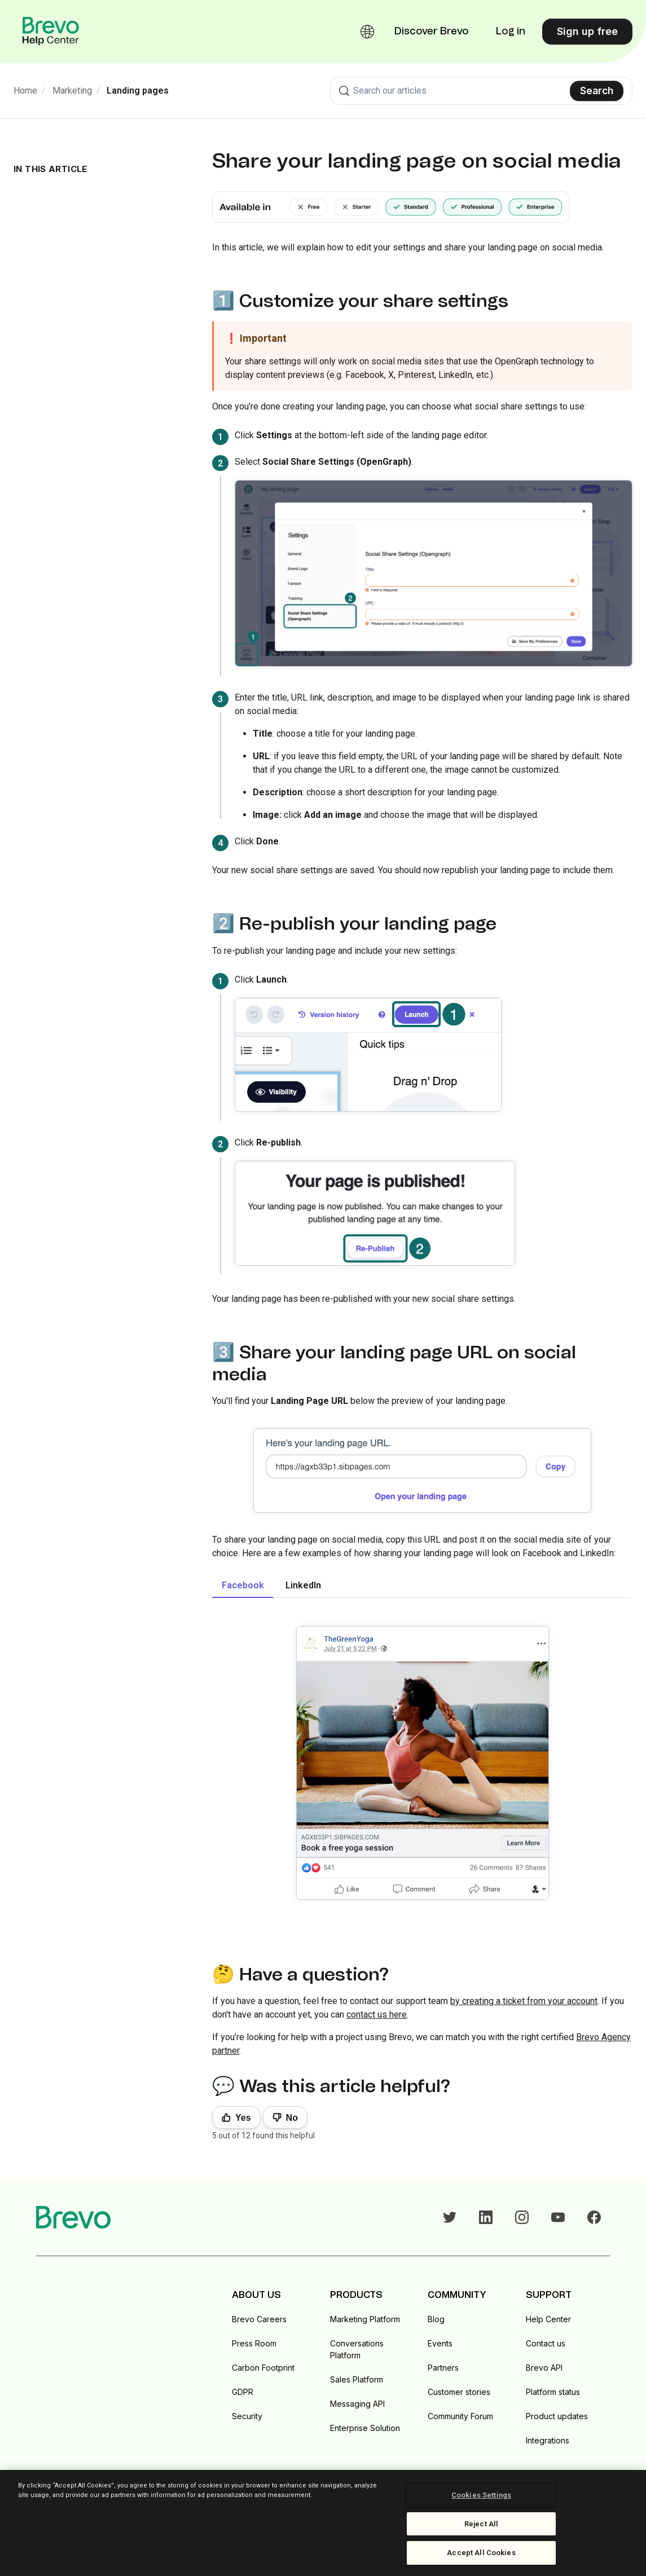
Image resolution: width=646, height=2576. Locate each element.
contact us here (376, 2014)
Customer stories (459, 2392)
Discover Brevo (431, 32)
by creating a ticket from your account (523, 2001)
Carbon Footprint (263, 2367)
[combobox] (481, 91)
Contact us (545, 2343)
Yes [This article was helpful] (243, 2118)
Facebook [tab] (243, 1585)
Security (247, 2416)
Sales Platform (356, 2379)
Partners (443, 2367)
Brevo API (544, 2367)
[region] (323, 2523)
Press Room (254, 2343)
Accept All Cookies (481, 2552)
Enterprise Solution (365, 2428)
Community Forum (460, 2416)
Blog (436, 2319)
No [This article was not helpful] (292, 2118)
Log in (510, 32)
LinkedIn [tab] (303, 1585)
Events (440, 2343)
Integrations (547, 2440)
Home (25, 90)
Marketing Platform (365, 2319)
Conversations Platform (357, 2349)
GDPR (242, 2392)
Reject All (481, 2524)
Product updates (557, 2416)
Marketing (72, 90)
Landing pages (138, 90)
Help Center (548, 2319)
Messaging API (357, 2403)
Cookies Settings (481, 2495)
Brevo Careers (259, 2319)
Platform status (553, 2392)
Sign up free (587, 31)
